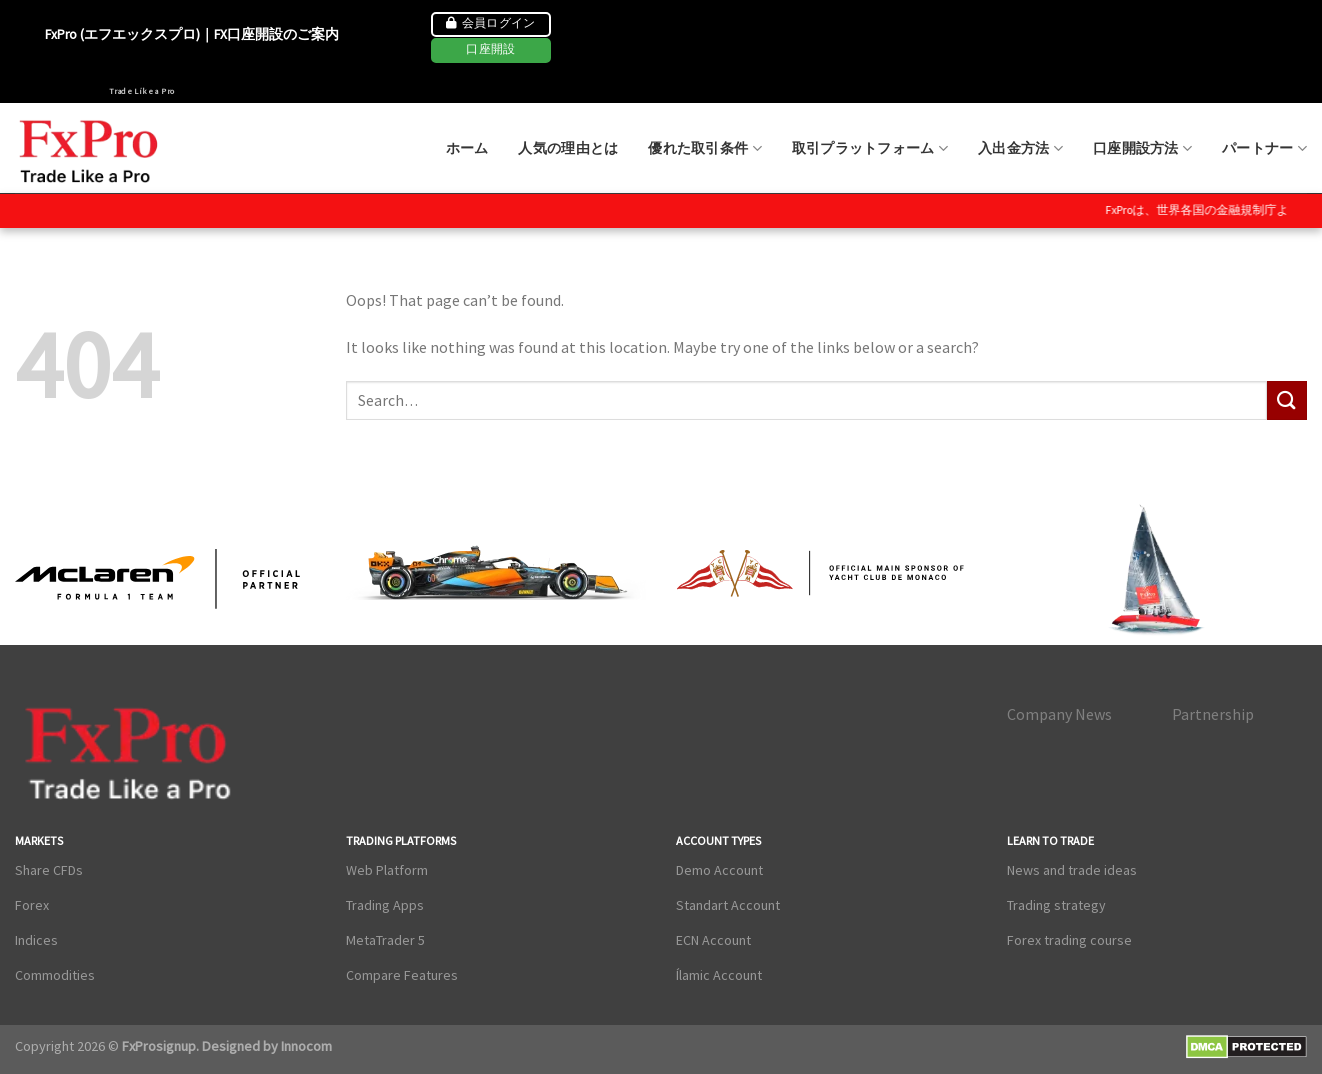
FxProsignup (159, 1046)
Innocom (305, 1046)
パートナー (1264, 148)
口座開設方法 (1142, 148)
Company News (1059, 714)
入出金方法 (1020, 148)
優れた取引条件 (704, 148)
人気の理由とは (568, 148)
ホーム (467, 148)
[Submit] (1287, 400)
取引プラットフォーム (870, 148)
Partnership (1213, 714)
